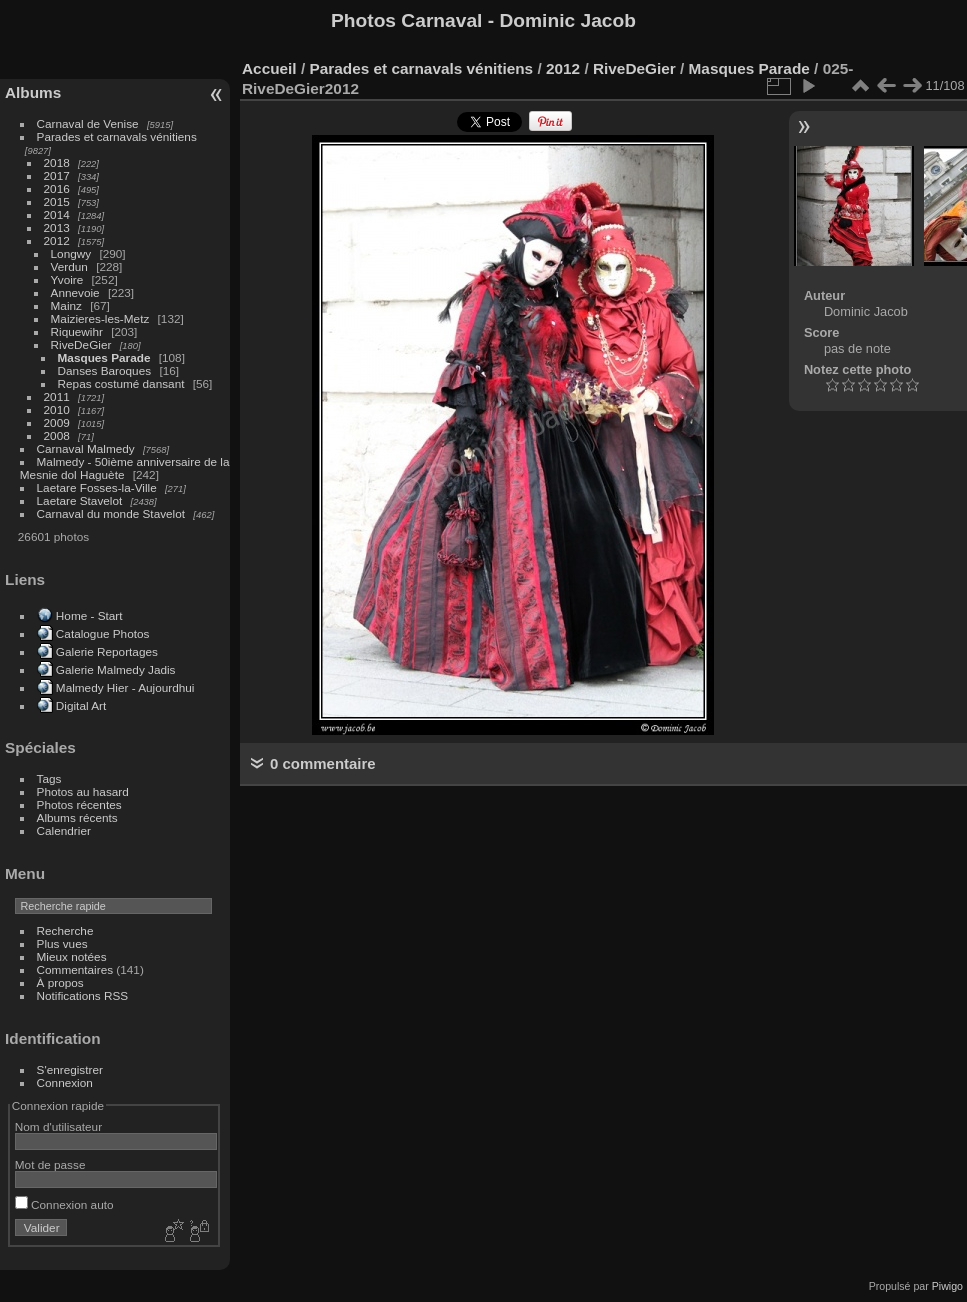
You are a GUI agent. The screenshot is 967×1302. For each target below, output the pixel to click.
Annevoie (75, 292)
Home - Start (89, 615)
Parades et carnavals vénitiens (117, 136)
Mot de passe (50, 1164)
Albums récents (77, 817)
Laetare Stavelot (80, 500)
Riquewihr (77, 331)
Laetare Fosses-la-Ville (97, 487)
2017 (57, 175)
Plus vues (62, 943)
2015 (57, 201)
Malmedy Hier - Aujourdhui (125, 687)
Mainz (66, 305)
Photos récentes (79, 804)
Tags (49, 778)
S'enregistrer (70, 1069)
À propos (60, 982)
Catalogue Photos (103, 633)
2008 (57, 435)
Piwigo (947, 1286)
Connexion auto (64, 1204)
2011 (57, 396)
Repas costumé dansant (121, 383)
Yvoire (67, 279)
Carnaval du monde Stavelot (111, 513)
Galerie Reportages (107, 651)
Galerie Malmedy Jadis (116, 669)
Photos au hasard (83, 791)
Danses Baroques (105, 370)
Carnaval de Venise (88, 123)
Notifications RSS (83, 995)
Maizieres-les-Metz (100, 318)
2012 (57, 240)
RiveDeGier (81, 344)
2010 (57, 409)
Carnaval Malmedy (86, 448)
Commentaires (75, 969)
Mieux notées (72, 956)
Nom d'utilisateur (58, 1126)
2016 (57, 188)
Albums (33, 92)
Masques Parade (104, 357)
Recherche (65, 930)
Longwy (71, 253)
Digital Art (81, 705)
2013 (57, 227)
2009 (57, 422)
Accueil (269, 68)
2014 (57, 214)
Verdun (69, 266)
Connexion (65, 1082)
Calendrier (64, 830)
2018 (57, 162)
